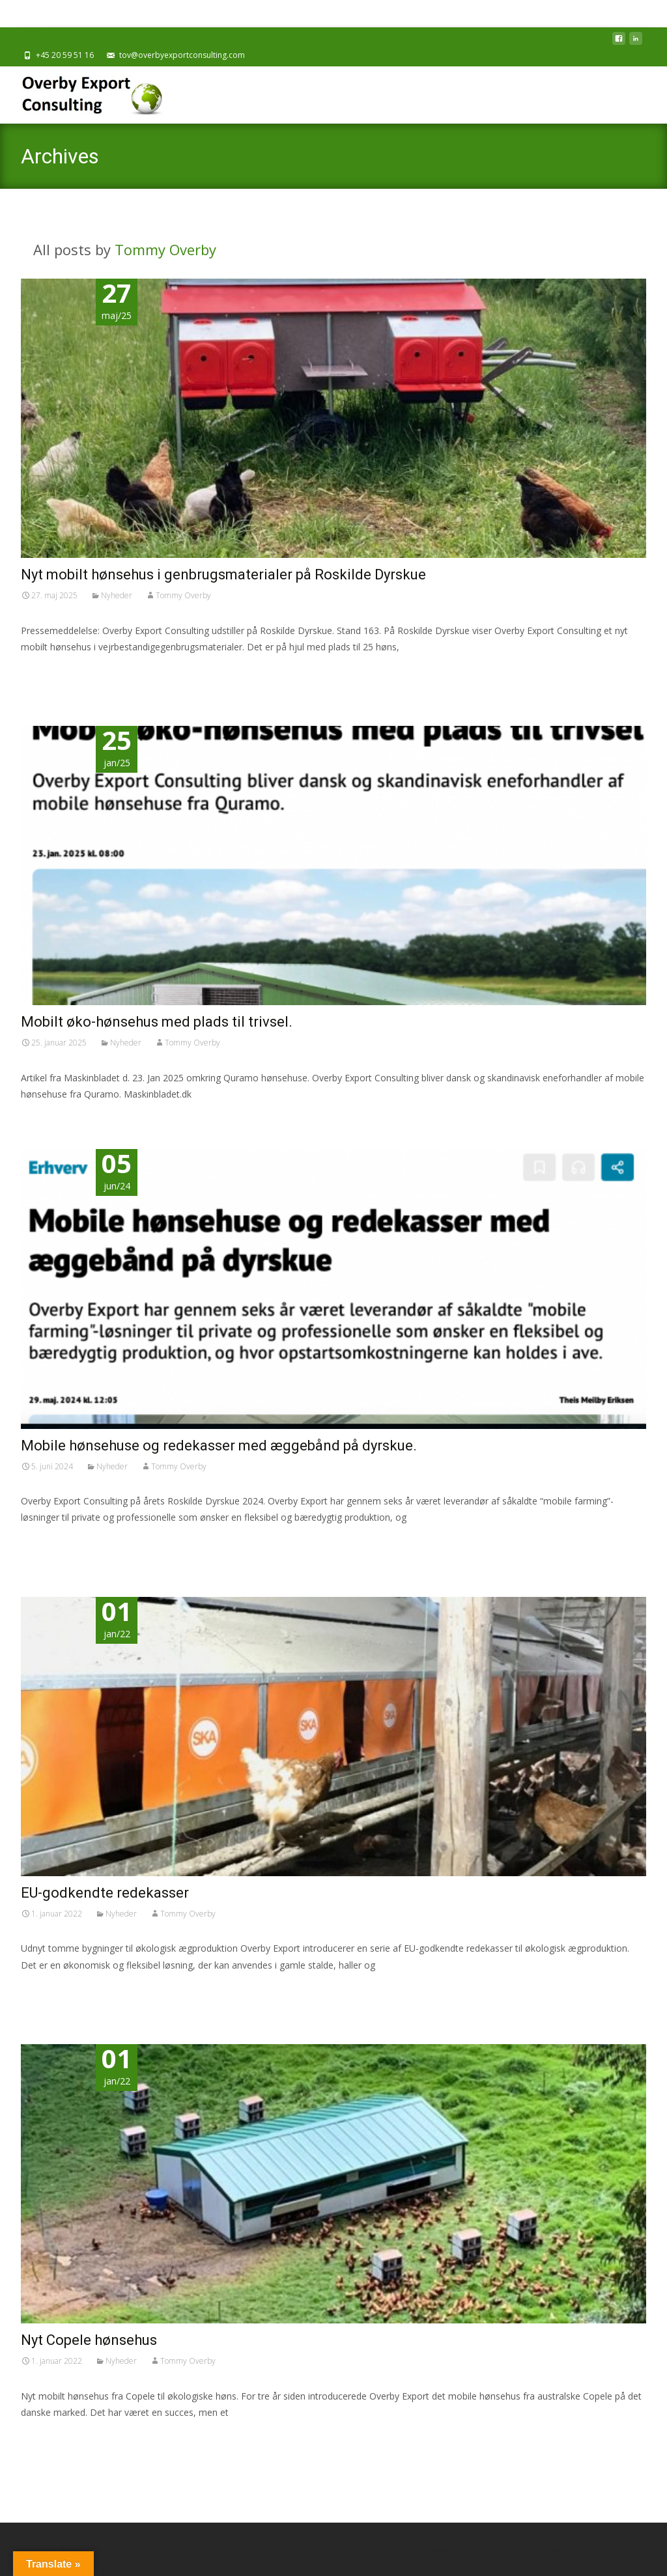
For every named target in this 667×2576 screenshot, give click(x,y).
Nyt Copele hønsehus (89, 2340)
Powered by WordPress (471, 2549)
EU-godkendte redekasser (105, 1893)
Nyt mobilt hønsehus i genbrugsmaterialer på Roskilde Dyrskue (223, 574)
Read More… (50, 671)
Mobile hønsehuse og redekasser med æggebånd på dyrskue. (219, 1445)
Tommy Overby (165, 249)
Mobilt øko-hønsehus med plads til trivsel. (156, 1022)
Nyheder (116, 595)
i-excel (560, 2549)
